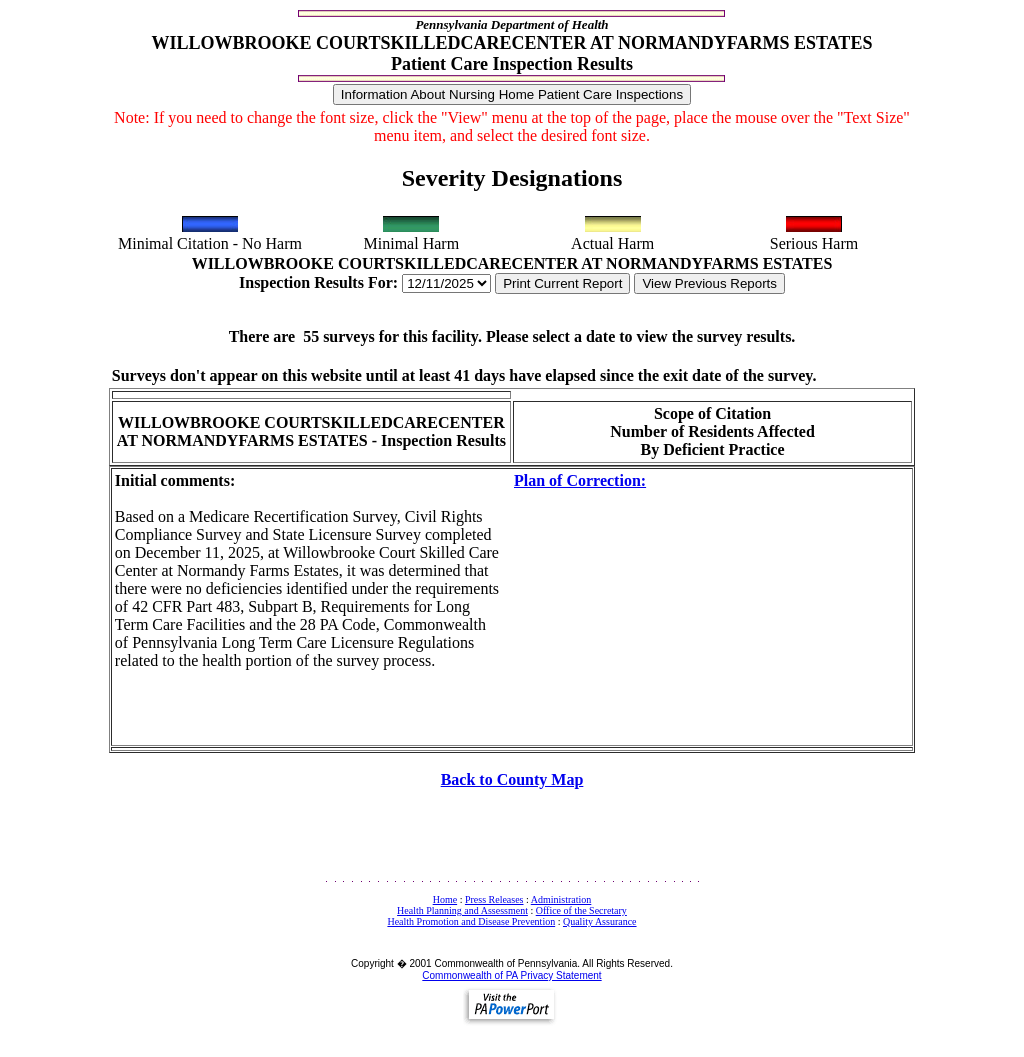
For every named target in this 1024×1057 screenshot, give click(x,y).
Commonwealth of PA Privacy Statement (511, 975)
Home (445, 899)
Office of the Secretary (581, 910)
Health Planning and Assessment (462, 910)
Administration (561, 899)
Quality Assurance (600, 921)
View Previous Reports (709, 283)
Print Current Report (562, 283)
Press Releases (494, 899)
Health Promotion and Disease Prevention (471, 921)
